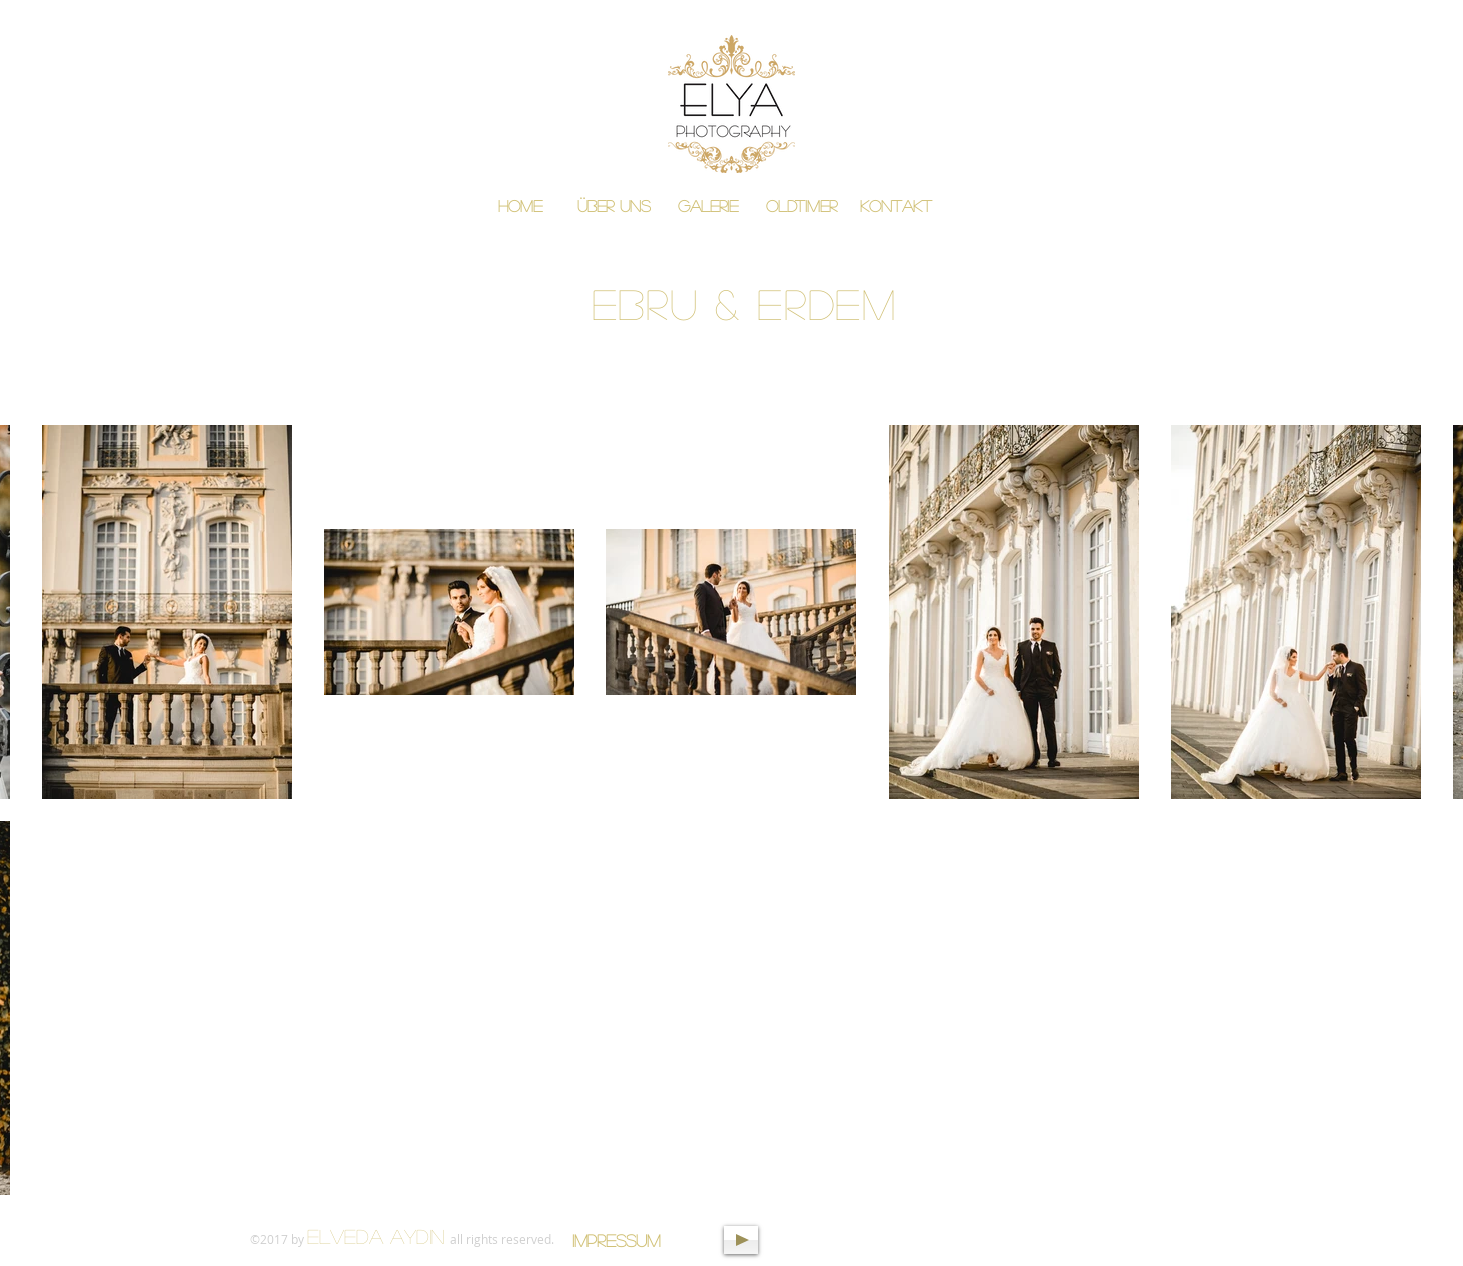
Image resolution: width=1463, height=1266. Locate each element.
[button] (708, 206)
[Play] (741, 1240)
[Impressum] (616, 1240)
